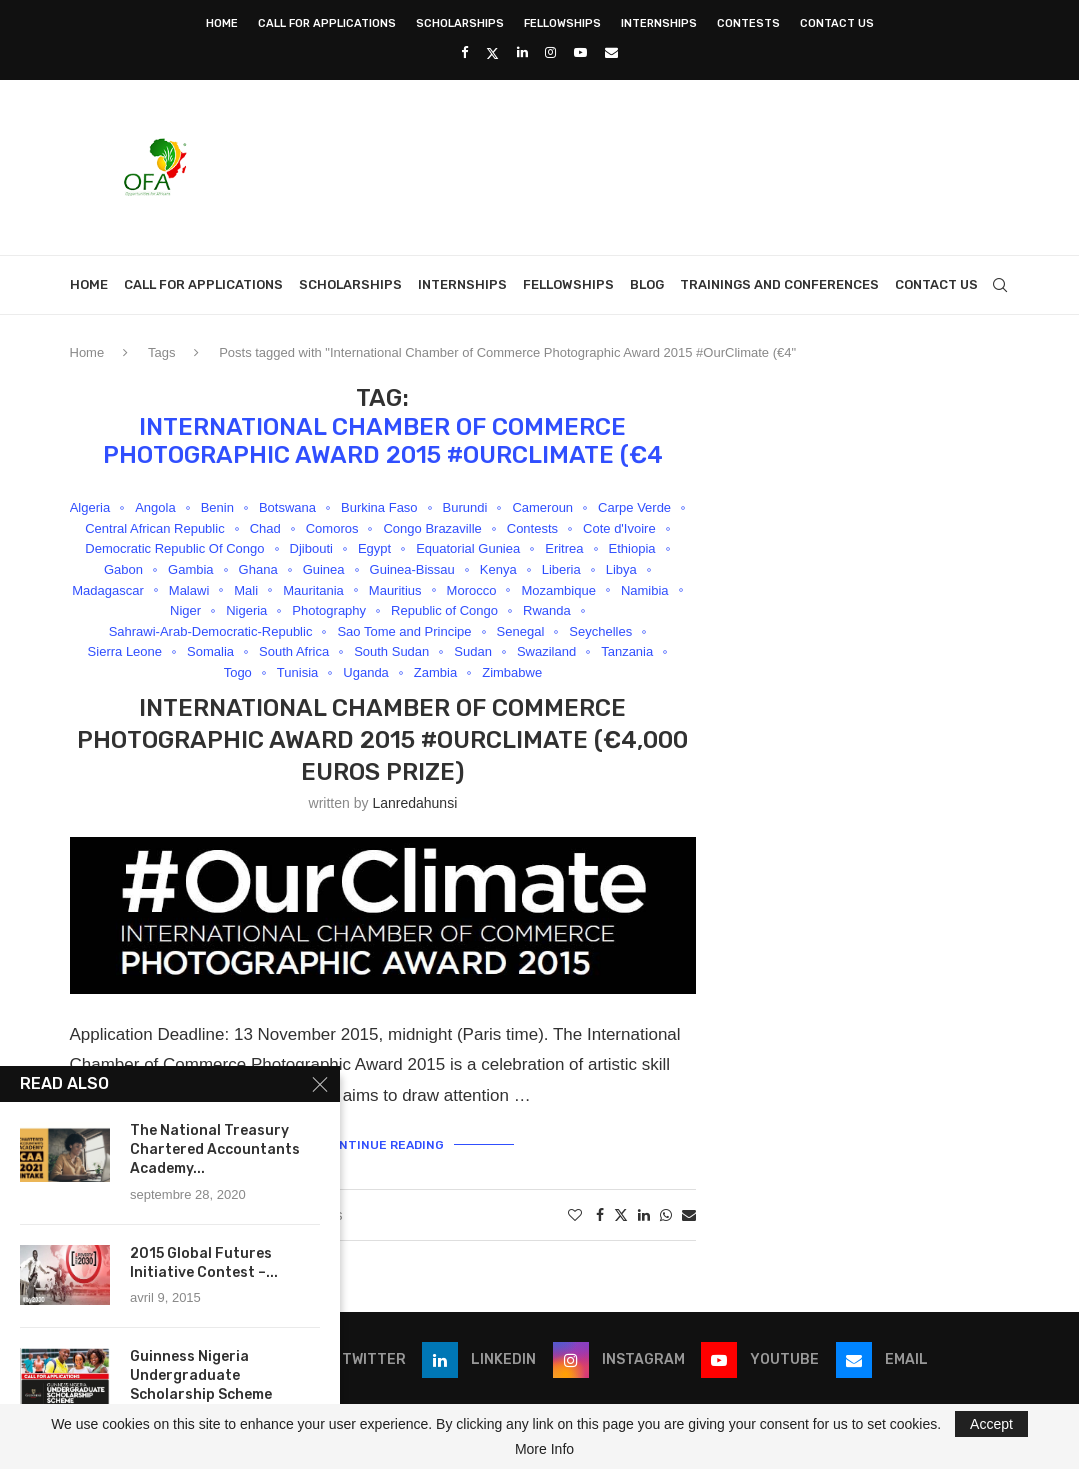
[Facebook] (464, 52)
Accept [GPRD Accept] (991, 1424)
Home (222, 23)
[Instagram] (550, 52)
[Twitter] (492, 53)
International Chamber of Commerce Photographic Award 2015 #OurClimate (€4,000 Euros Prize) (382, 740)
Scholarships (460, 23)
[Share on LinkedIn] (644, 1215)
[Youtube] (580, 52)
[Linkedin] (522, 52)
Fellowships (562, 23)
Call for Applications (327, 23)
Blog (647, 284)
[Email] (611, 52)
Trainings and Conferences (779, 284)
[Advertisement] (646, 165)
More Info (544, 1449)
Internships (659, 23)
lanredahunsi (414, 803)
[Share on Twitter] (621, 1214)
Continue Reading (383, 1145)
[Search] (1000, 285)
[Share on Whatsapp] (666, 1215)
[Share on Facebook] (600, 1215)
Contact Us (837, 23)
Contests (748, 23)
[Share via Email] (689, 1215)
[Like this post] (575, 1215)
